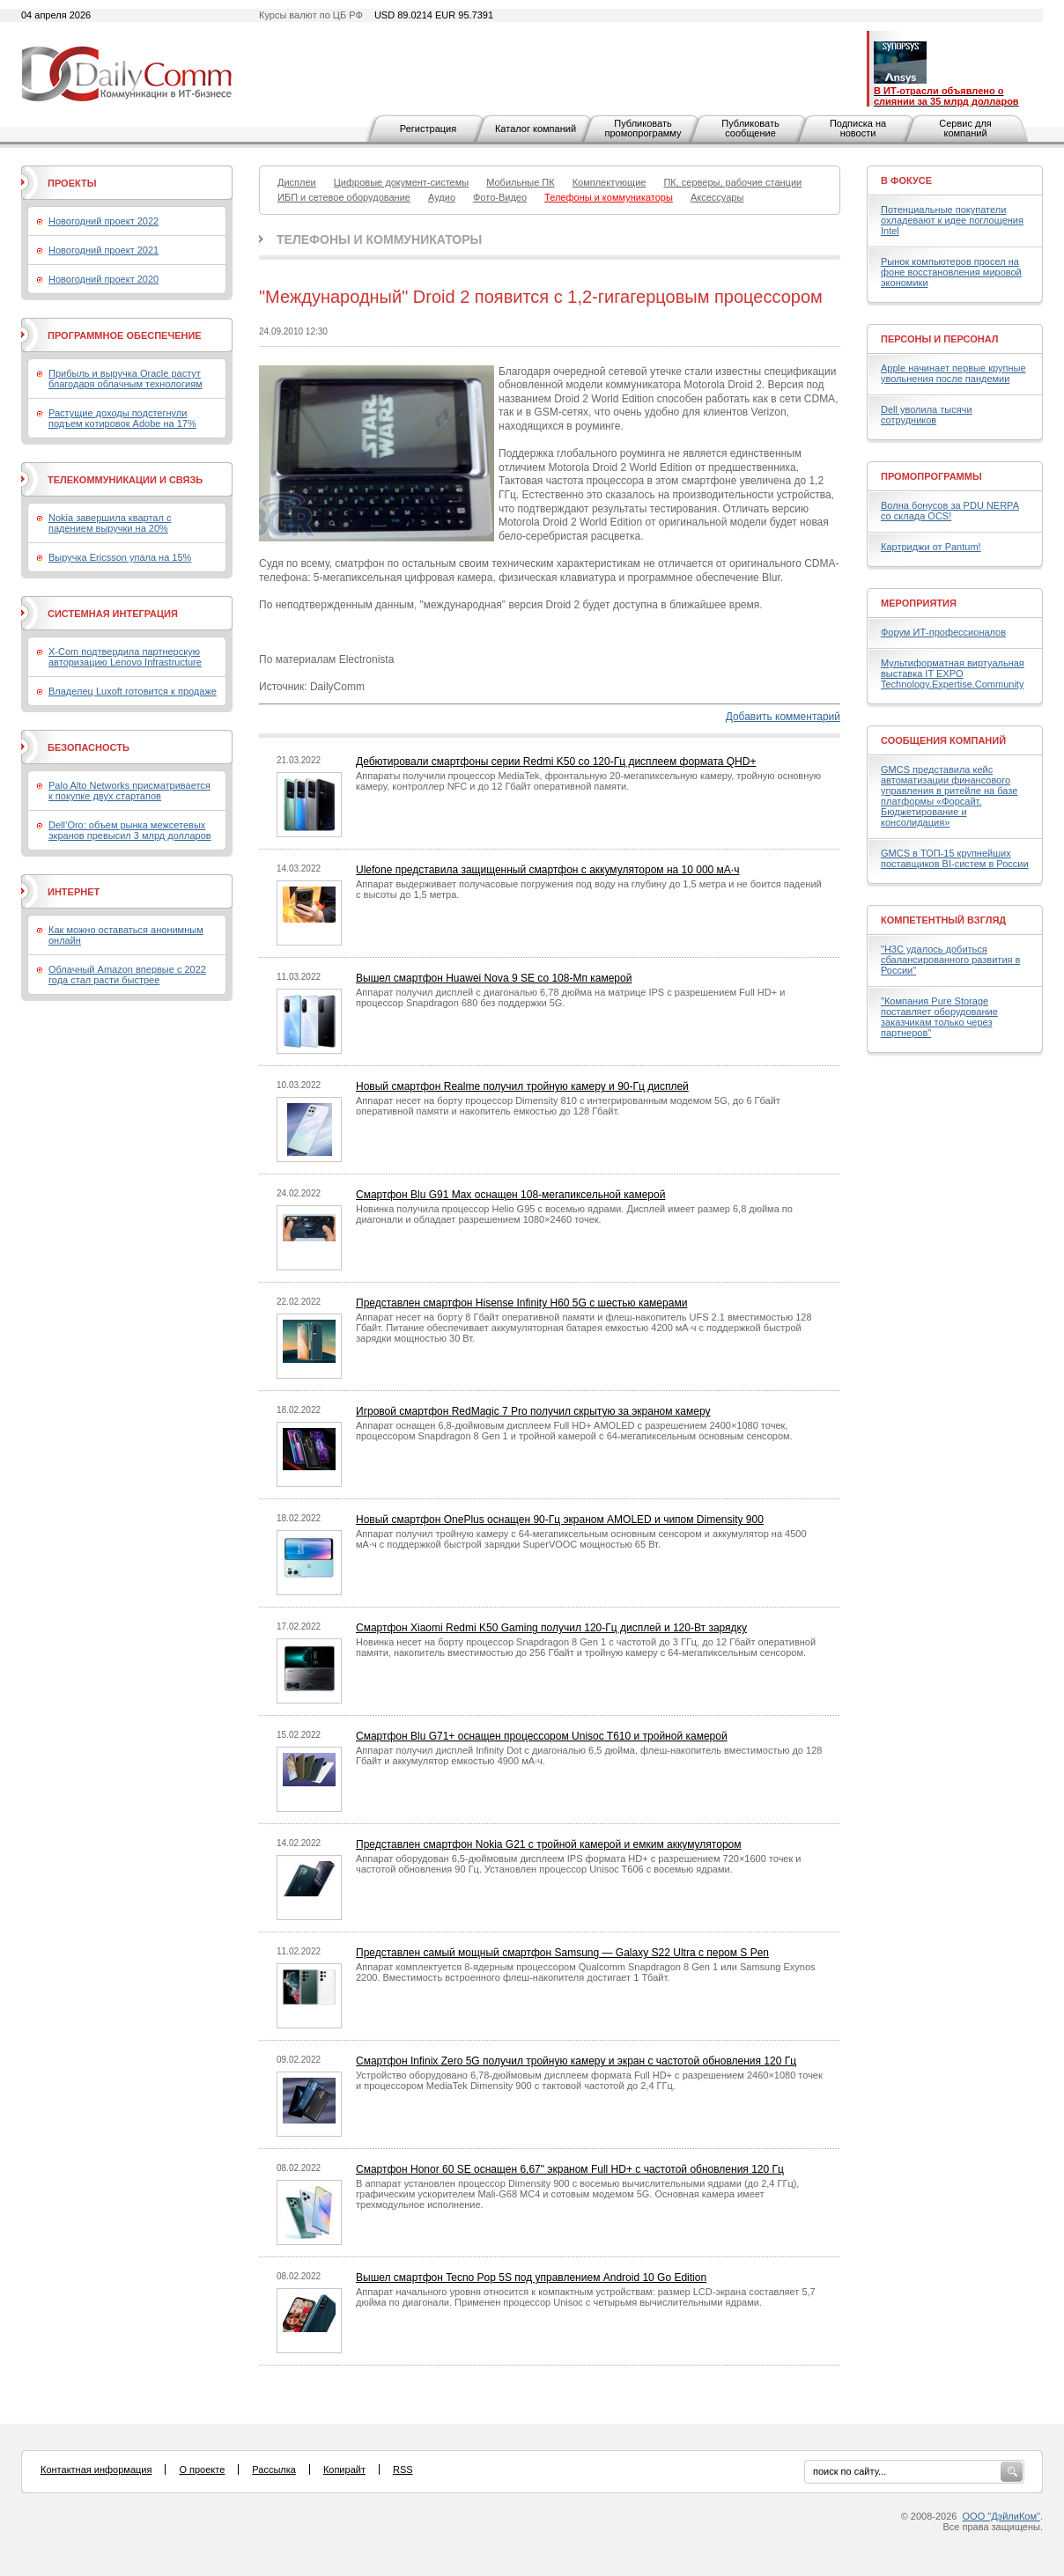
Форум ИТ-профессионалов (943, 632)
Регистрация (428, 128)
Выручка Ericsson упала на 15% (119, 557)
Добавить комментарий (783, 716)
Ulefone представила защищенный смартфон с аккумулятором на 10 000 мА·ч (547, 870)
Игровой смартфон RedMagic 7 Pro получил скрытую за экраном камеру (533, 1411)
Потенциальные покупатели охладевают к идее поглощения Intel (952, 220)
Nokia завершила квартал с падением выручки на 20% (109, 523)
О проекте (202, 2469)
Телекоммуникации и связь (125, 480)
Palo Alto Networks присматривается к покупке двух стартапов (129, 790)
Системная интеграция (113, 613)
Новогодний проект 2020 (103, 279)
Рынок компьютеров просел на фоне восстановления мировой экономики (951, 272)
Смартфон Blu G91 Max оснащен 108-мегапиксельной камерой (510, 1195)
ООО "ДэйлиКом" (1001, 2516)
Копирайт (344, 2469)
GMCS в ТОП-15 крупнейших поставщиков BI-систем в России (955, 858)
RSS (403, 2469)
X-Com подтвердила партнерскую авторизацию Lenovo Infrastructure (125, 656)
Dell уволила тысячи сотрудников (926, 414)
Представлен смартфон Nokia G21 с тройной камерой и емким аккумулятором (549, 1844)
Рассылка (274, 2469)
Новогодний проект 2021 (103, 250)
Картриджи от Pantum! (931, 546)
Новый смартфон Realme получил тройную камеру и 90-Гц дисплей (522, 1086)
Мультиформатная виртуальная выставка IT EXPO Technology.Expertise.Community (952, 673)
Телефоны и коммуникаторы (379, 239)
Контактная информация (96, 2469)
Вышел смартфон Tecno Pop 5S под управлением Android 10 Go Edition (531, 2277)
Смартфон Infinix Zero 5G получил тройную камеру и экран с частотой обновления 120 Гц (576, 2061)
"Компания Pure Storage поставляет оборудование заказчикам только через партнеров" (939, 1017)
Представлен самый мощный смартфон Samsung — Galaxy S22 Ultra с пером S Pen (562, 1953)
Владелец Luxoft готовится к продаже (132, 691)
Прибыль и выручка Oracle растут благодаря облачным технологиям (125, 378)
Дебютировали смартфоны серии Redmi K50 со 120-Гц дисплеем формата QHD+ (556, 761)
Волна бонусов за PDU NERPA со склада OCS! (950, 510)
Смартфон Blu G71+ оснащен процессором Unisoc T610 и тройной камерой (542, 1736)
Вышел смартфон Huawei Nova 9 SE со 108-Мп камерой (494, 978)
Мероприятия (919, 603)
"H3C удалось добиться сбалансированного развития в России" (950, 959)
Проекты (72, 183)
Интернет (74, 892)
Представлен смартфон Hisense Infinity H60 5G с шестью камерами (521, 1303)
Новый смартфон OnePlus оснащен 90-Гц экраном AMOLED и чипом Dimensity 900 (560, 1519)
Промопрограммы (931, 476)
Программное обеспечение (125, 335)
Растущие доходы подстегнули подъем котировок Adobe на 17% (122, 418)
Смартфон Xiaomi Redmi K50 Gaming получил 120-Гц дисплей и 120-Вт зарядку (551, 1628)
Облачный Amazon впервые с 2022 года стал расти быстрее (127, 974)
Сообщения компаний (943, 740)
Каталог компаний (535, 128)
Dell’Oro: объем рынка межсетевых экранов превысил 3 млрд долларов (129, 830)
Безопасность (88, 747)
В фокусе (906, 180)
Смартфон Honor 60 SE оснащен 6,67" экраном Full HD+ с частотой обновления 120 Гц (570, 2169)
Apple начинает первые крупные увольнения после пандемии (953, 373)
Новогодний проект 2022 (103, 221)
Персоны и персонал (940, 339)
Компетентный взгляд (943, 920)
